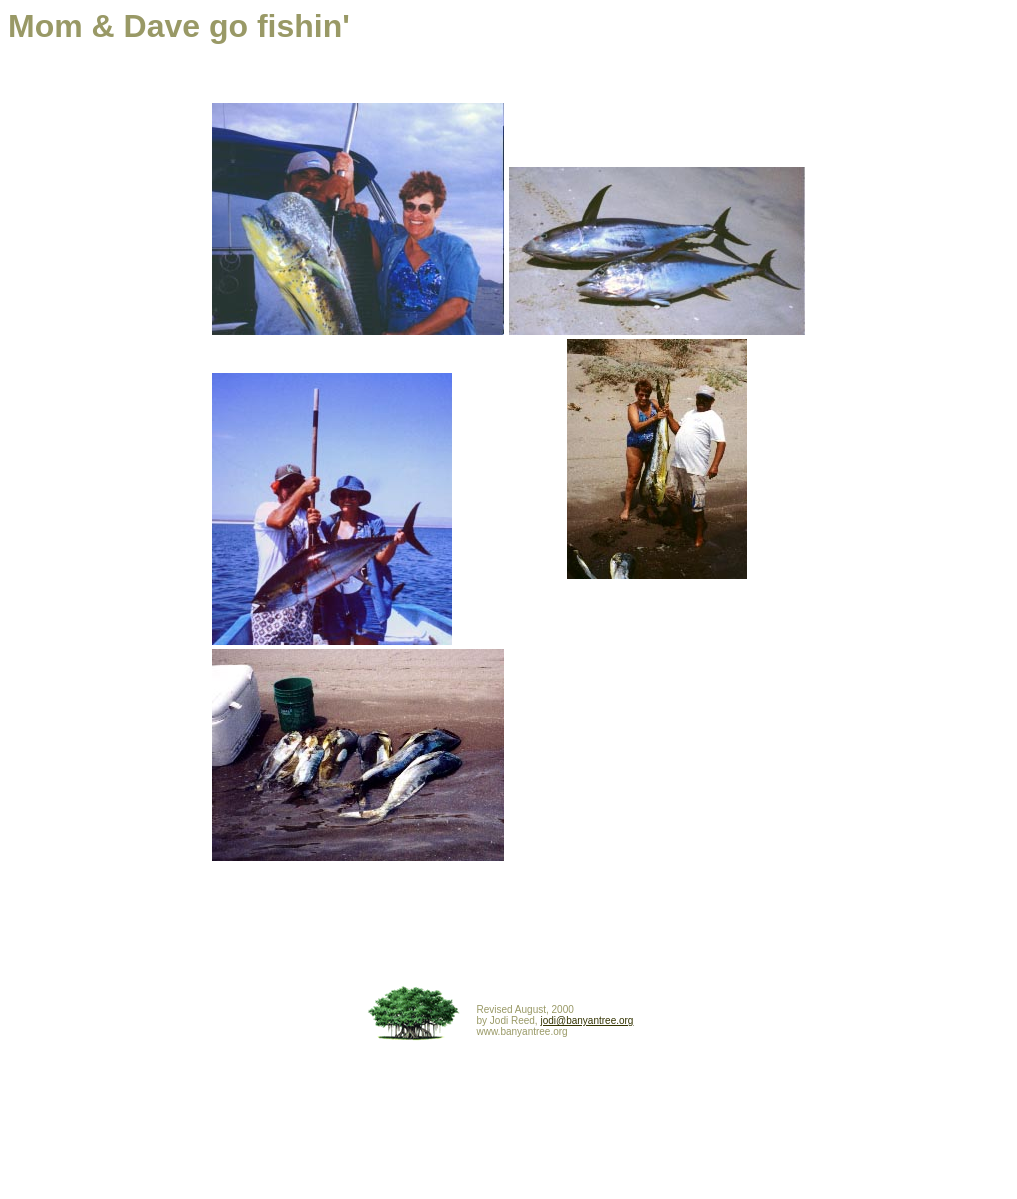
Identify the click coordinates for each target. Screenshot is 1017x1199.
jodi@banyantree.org (586, 1020)
